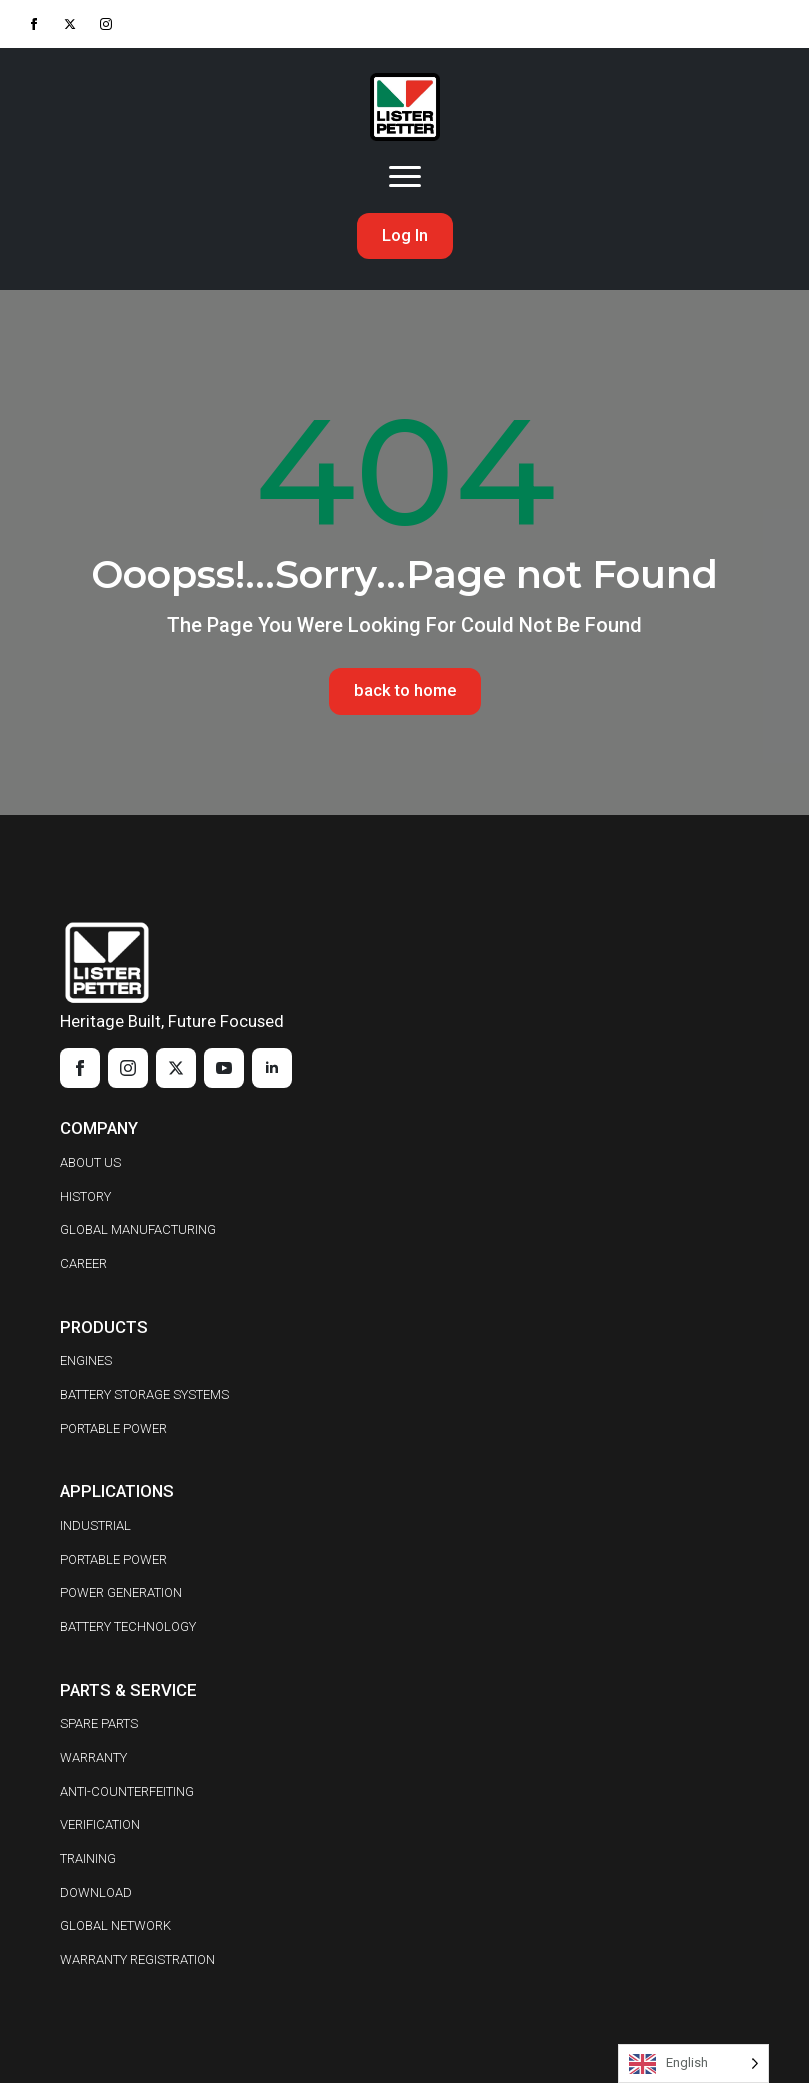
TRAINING (88, 1858)
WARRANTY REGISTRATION (137, 1959)
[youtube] (224, 1069)
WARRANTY (93, 1757)
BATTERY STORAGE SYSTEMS (144, 1394)
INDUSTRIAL (95, 1525)
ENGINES (86, 1361)
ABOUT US (90, 1162)
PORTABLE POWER (113, 1428)
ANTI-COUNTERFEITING (127, 1791)
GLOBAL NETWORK (115, 1926)
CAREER (83, 1263)
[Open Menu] (405, 177)
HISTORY (85, 1196)
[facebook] (34, 24)
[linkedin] (272, 1069)
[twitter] (70, 24)
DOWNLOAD (96, 1892)
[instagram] (106, 24)
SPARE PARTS (99, 1724)
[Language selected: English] (693, 2063)
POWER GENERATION (121, 1593)
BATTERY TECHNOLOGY (128, 1626)
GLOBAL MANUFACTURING (138, 1230)
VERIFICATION (100, 1825)
